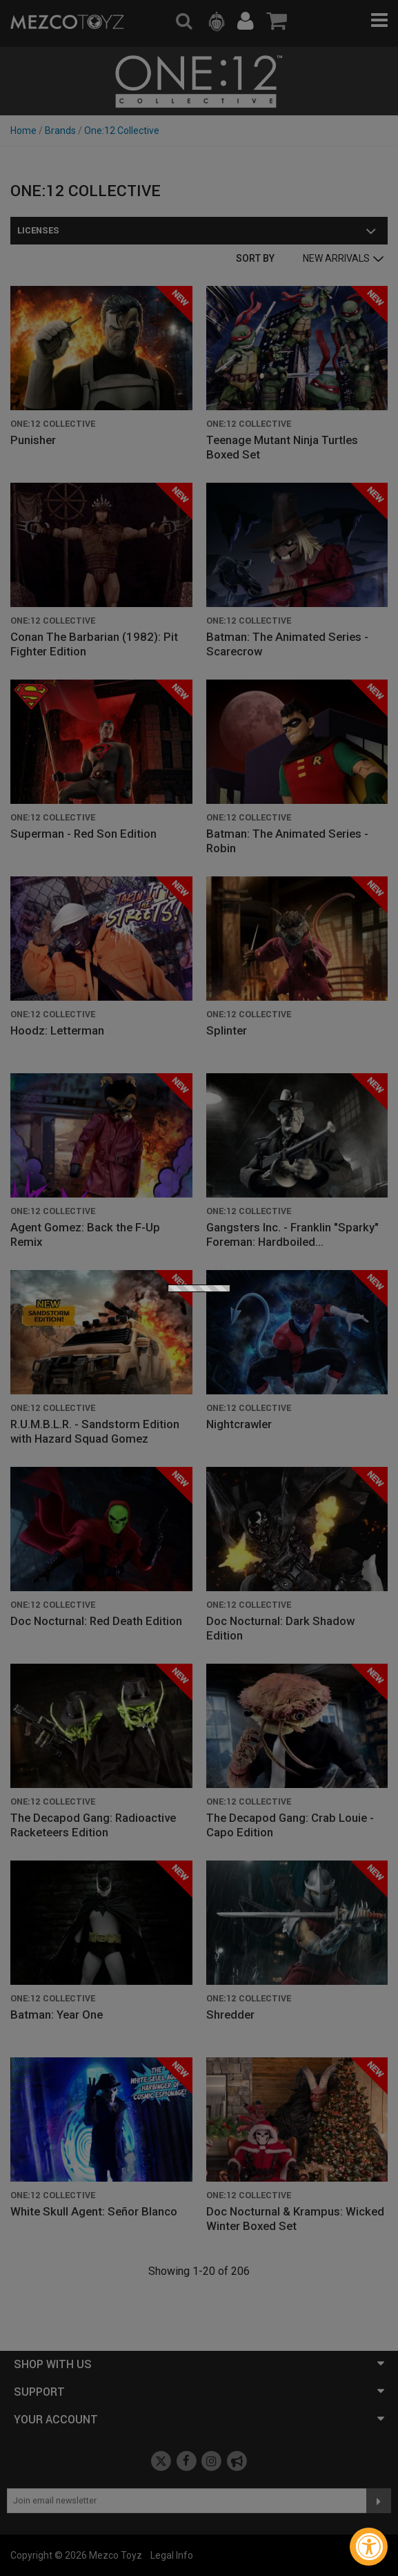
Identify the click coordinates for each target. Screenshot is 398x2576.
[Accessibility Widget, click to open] (369, 2547)
